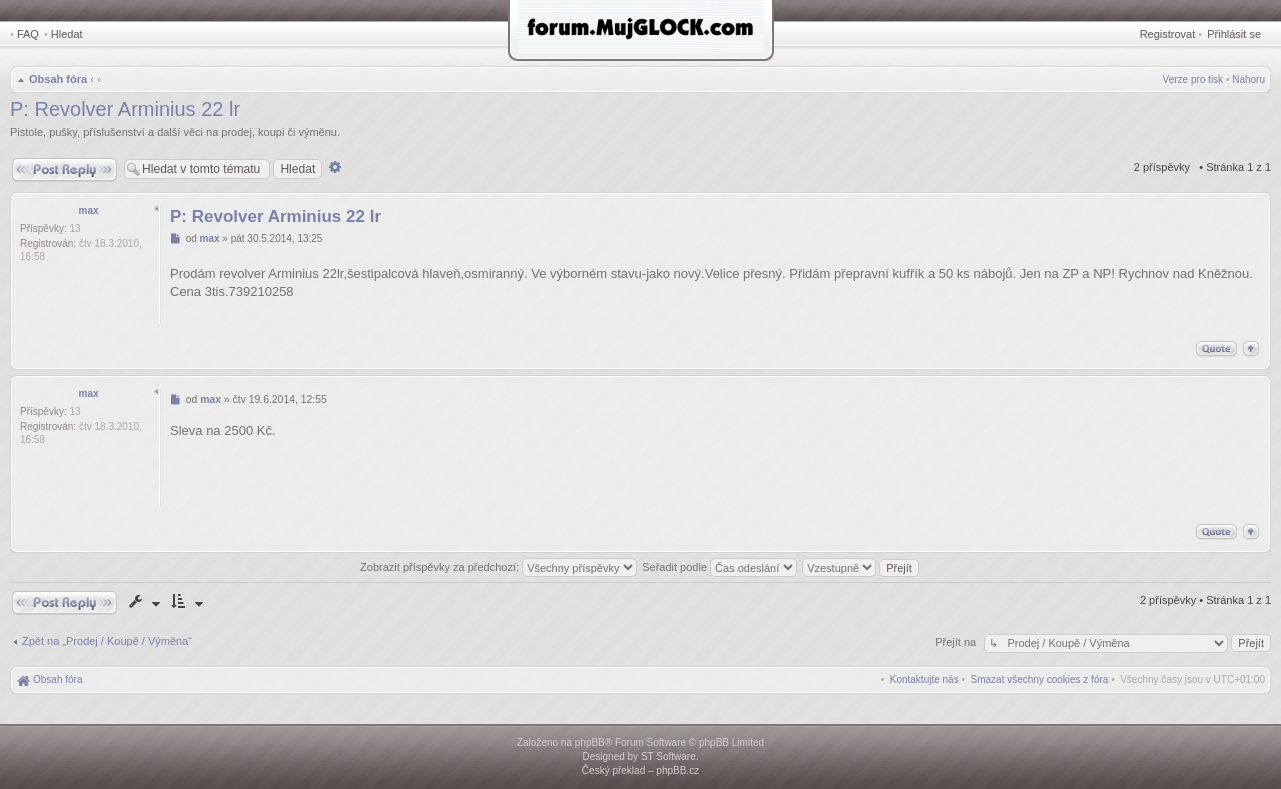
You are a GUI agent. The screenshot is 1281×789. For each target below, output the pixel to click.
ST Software (668, 756)
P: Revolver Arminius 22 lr (125, 109)
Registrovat (1168, 34)
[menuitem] (1040, 679)
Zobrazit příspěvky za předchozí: (498, 567)
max (88, 210)
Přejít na (957, 642)
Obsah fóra (58, 79)
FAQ (28, 34)
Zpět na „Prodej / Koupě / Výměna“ (107, 641)
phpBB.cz (677, 770)
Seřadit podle (719, 567)
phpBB (590, 742)
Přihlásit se (1234, 34)
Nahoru (1248, 79)
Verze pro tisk (1193, 79)
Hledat (67, 34)
